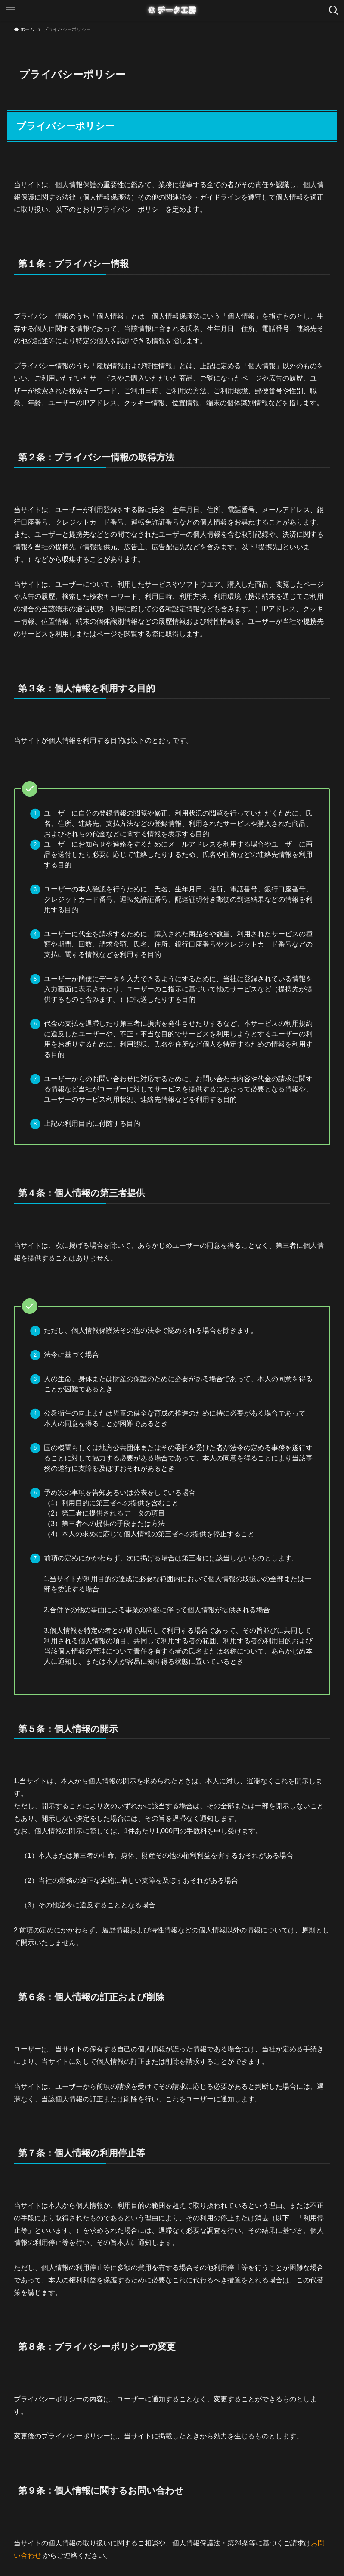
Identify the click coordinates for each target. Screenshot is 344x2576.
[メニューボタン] (10, 10)
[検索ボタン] (333, 10)
